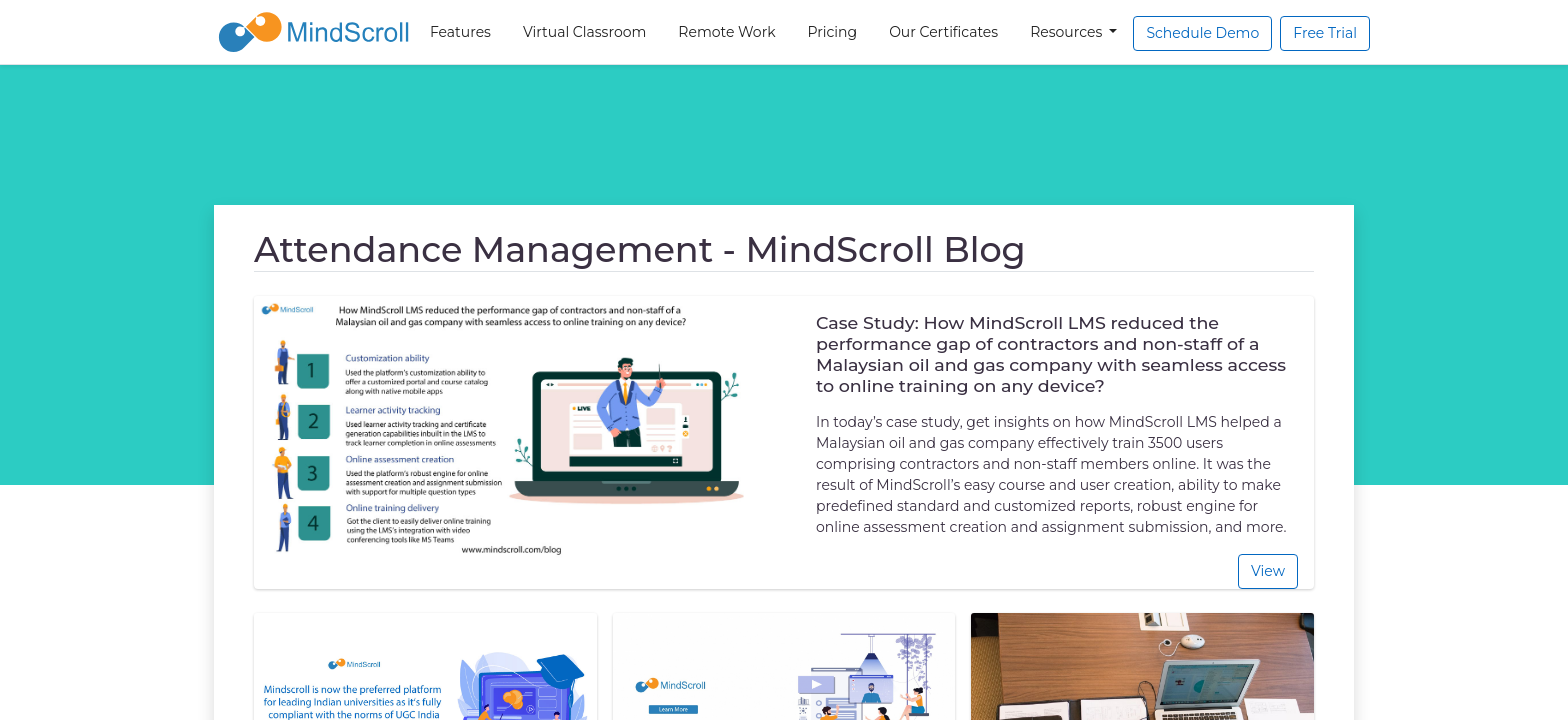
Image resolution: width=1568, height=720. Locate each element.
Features (460, 32)
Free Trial (1325, 33)
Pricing (833, 32)
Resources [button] (1068, 32)
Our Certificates (943, 32)
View (1268, 571)
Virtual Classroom (584, 32)
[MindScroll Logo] (314, 32)
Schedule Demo (1202, 33)
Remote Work (726, 32)
